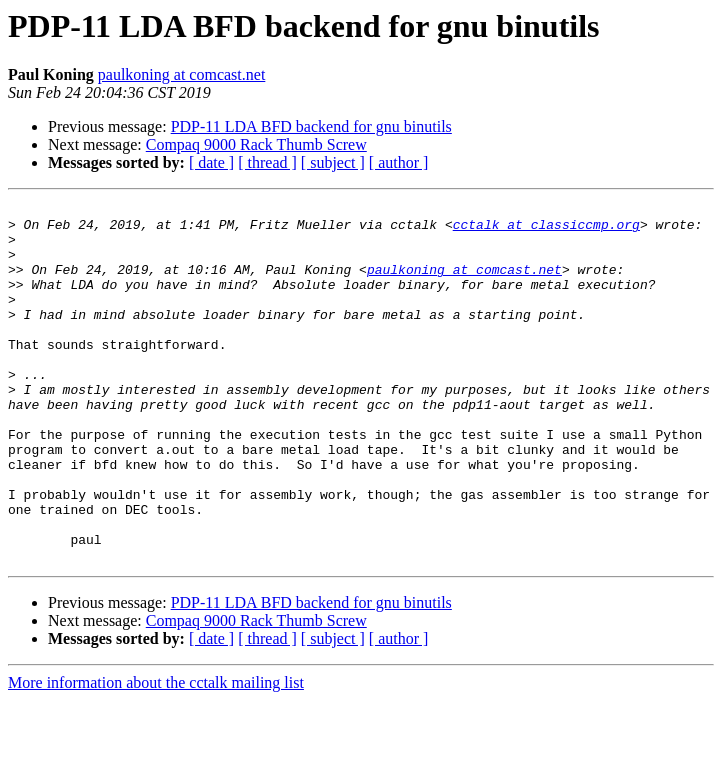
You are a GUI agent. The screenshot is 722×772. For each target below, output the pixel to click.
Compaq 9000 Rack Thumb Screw (256, 144)
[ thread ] (267, 162)
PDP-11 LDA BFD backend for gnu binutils (311, 126)
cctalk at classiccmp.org (546, 230)
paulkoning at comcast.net (182, 74)
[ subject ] (333, 162)
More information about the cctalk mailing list (156, 754)
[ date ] (211, 162)
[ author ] (399, 162)
